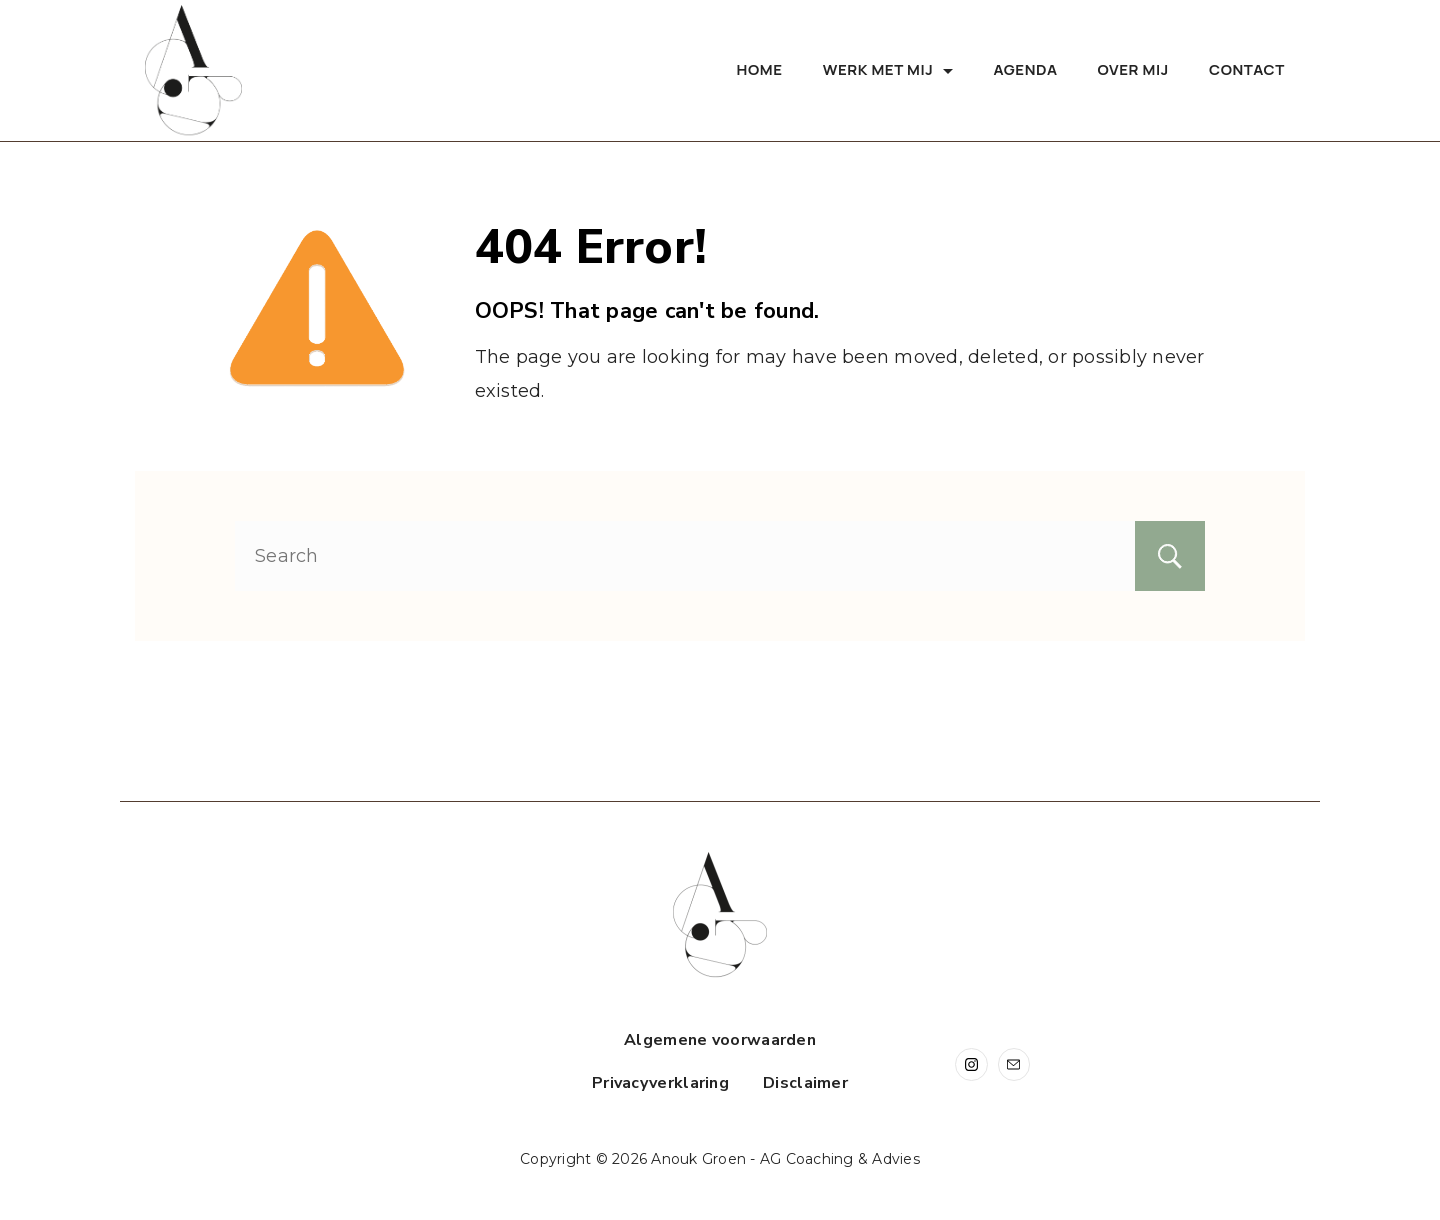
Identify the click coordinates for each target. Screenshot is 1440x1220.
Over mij (1133, 69)
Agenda (1025, 69)
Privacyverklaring (660, 1083)
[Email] (1014, 1064)
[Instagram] (971, 1064)
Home (760, 69)
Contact (1247, 69)
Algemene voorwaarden (720, 1040)
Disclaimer (805, 1083)
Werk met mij (888, 69)
